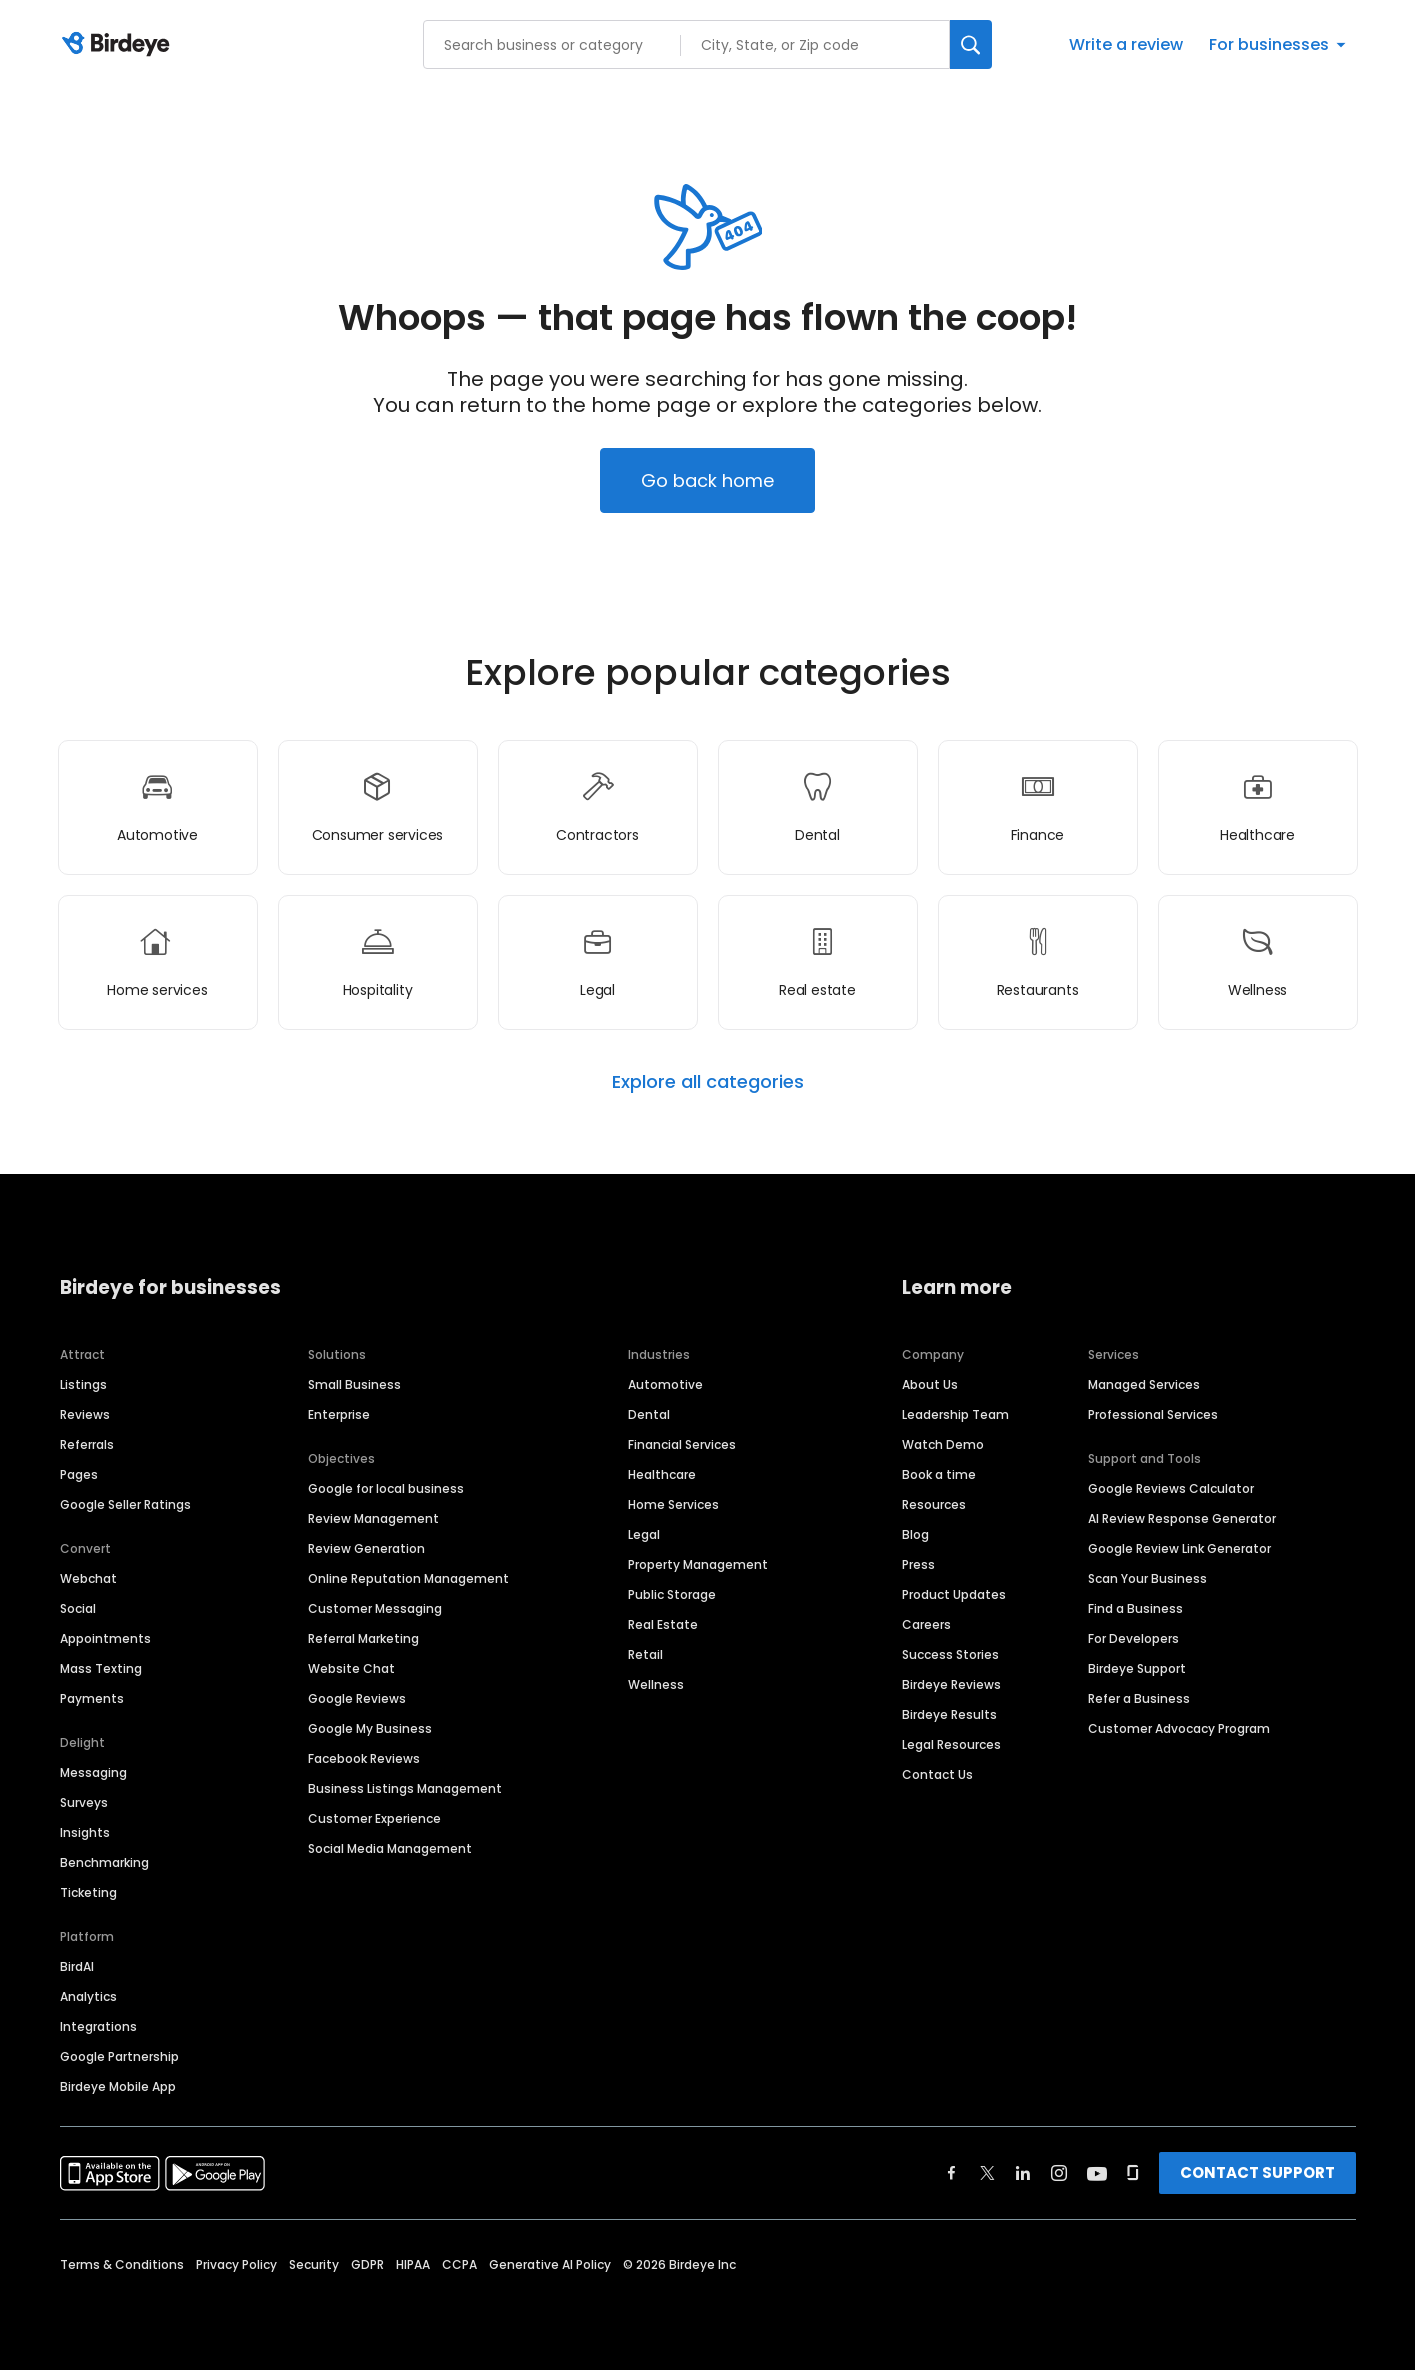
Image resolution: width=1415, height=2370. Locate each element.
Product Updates (954, 1594)
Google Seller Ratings (125, 1504)
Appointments (105, 1638)
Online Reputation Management (408, 1578)
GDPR (367, 2264)
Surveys (84, 1802)
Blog (915, 1534)
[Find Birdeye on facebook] (952, 2173)
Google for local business (386, 1488)
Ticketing (88, 1892)
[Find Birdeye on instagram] (1059, 2173)
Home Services (673, 1504)
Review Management (373, 1518)
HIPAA (413, 2264)
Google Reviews (357, 1698)
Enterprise (339, 1414)
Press (918, 1564)
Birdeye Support (1137, 1668)
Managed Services (1144, 1384)
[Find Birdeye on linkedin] (1023, 2173)
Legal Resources (951, 1744)
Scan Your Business (1147, 1578)
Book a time (939, 1474)
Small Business (354, 1384)
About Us (930, 1384)
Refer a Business (1139, 1698)
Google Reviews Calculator (1171, 1488)
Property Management (698, 1564)
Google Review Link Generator (1179, 1548)
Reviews (85, 1414)
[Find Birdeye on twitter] (987, 2173)
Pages (79, 1474)
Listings (83, 1384)
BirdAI (77, 1966)
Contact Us (937, 1774)
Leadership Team (955, 1414)
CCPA (459, 2264)
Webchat (88, 1578)
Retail (645, 1654)
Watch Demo (943, 1444)
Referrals (87, 1444)
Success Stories (950, 1654)
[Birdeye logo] (119, 45)
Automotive (665, 1384)
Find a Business (1135, 1608)
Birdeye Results (949, 1714)
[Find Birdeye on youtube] (1097, 2173)
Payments (92, 1698)
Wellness (656, 1684)
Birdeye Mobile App (118, 2086)
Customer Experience (374, 1818)
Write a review (1126, 44)
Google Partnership (119, 2056)
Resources (934, 1504)
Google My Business (370, 1728)
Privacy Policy (236, 2264)
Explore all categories (708, 1082)
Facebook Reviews (364, 1758)
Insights (85, 1832)
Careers (926, 1624)
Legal (644, 1534)
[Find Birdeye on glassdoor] (1133, 2173)
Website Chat (351, 1668)
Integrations (98, 2026)
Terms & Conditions (122, 2264)
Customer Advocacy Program (1179, 1728)
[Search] (971, 44)
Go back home (707, 480)
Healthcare (662, 1474)
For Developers (1133, 1638)
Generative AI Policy (550, 2264)
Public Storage (672, 1594)
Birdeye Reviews (951, 1684)
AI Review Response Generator (1182, 1518)
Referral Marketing (363, 1638)
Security (314, 2264)
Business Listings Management (405, 1788)
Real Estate (663, 1624)
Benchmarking (104, 1862)
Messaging (93, 1772)
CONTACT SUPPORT (1257, 2172)
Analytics (88, 1996)
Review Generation (366, 1548)
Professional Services (1153, 1414)
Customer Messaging (375, 1608)
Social (78, 1608)
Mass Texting (101, 1668)
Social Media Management (390, 1848)
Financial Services (682, 1444)
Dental (649, 1414)
